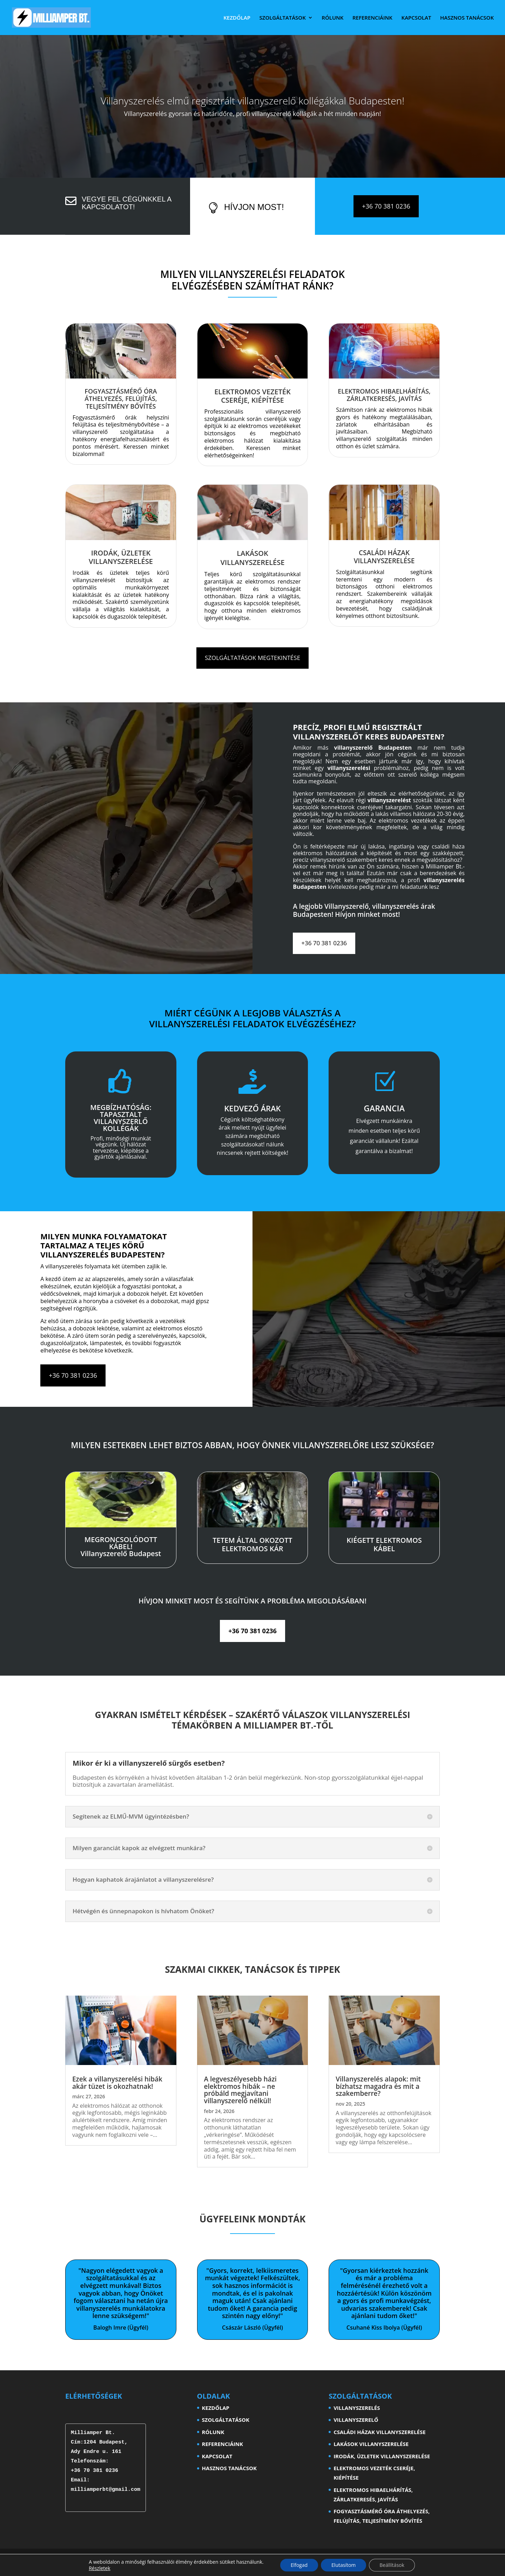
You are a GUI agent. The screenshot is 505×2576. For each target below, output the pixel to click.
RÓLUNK (332, 18)
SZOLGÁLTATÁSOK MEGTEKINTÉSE (252, 658)
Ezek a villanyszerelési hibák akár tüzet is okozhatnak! (117, 2082)
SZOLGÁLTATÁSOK (283, 18)
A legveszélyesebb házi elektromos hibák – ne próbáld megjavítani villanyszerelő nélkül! (240, 2090)
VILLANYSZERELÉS (357, 2407)
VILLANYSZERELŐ (356, 2419)
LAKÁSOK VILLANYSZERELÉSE (371, 2443)
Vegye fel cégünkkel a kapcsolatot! (126, 203)
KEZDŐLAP (236, 18)
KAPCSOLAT (416, 18)
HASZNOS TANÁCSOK (467, 18)
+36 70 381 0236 (386, 206)
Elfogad (299, 2565)
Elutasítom (343, 2565)
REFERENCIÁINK (372, 18)
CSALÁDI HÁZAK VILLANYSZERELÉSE (379, 2431)
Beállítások (391, 2565)
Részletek (99, 2568)
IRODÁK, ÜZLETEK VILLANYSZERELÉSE (382, 2456)
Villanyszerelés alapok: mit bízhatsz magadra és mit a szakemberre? (378, 2086)
